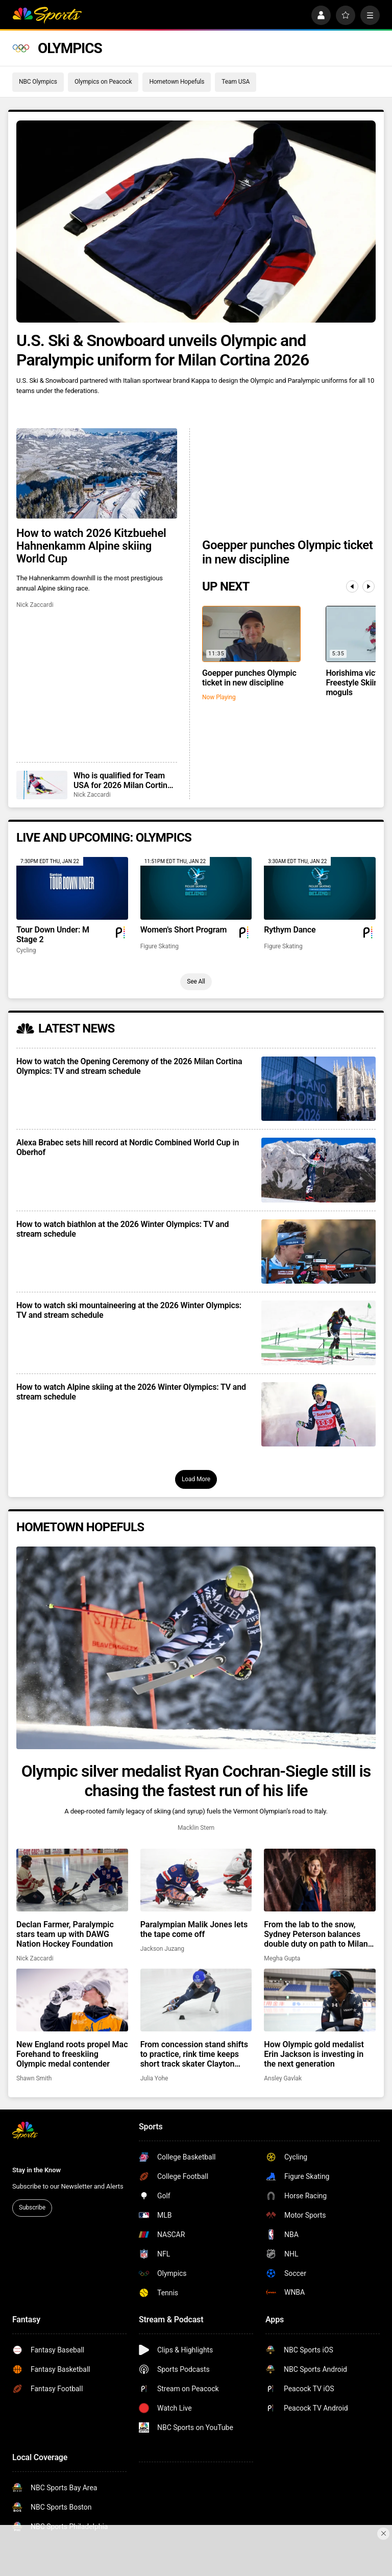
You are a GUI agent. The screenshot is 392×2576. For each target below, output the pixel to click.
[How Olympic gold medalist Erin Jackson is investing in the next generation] (320, 2000)
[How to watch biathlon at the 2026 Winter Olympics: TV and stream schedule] (318, 1251)
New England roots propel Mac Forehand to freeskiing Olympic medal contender (72, 2054)
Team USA (236, 81)
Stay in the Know (36, 2170)
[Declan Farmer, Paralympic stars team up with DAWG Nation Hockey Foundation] (72, 1880)
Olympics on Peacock (103, 81)
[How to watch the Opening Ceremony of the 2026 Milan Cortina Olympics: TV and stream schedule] (318, 1089)
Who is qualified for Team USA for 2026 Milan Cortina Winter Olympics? (123, 780)
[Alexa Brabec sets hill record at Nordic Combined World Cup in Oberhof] (318, 1170)
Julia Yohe (154, 2078)
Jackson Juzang (162, 1948)
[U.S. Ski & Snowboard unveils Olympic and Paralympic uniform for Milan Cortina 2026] (196, 221)
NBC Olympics (38, 81)
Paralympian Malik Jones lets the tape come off (194, 1929)
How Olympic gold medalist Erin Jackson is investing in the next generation (314, 2054)
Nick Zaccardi (35, 604)
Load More (196, 1479)
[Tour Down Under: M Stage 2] (72, 888)
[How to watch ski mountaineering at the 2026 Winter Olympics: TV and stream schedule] (318, 1333)
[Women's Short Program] (196, 888)
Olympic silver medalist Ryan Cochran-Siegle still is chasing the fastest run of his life (196, 1780)
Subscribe (32, 2207)
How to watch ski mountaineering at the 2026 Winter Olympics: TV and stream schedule (128, 1310)
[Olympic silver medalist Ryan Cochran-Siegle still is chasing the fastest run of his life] (196, 1648)
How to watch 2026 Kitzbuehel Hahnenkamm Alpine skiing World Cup (91, 546)
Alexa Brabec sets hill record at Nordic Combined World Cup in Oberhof (127, 1147)
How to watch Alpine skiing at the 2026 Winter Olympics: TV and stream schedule (131, 1392)
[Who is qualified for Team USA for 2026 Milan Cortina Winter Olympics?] (41, 785)
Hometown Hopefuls (176, 81)
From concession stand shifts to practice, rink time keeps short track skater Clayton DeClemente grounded (194, 2054)
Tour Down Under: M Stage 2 (52, 934)
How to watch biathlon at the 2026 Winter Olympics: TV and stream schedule (122, 1229)
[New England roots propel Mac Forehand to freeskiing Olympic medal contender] (72, 2000)
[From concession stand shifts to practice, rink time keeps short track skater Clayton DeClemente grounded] (196, 2000)
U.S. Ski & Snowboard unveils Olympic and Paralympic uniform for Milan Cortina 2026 (162, 350)
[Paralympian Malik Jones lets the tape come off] (196, 1880)
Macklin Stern (196, 1827)
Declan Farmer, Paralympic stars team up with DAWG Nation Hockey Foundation (65, 1934)
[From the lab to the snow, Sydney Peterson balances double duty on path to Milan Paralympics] (320, 1880)
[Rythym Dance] (320, 888)
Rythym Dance (289, 930)
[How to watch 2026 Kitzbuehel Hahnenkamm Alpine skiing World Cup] (96, 473)
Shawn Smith (34, 2078)
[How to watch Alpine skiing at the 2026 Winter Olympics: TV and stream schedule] (318, 1414)
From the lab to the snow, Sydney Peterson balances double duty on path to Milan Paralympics (316, 1934)
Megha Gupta (282, 1958)
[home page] (47, 15)
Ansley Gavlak (283, 2078)
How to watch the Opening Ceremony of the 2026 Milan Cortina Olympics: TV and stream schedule (129, 1066)
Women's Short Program (183, 930)
